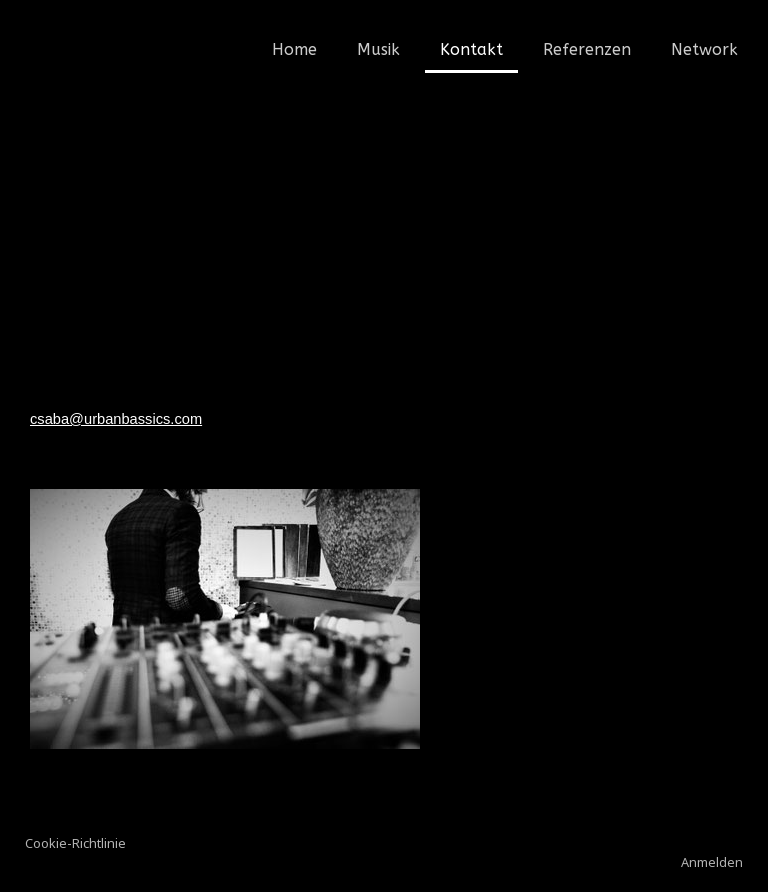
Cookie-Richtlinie (75, 843)
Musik (378, 49)
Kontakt (471, 49)
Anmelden (712, 862)
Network (704, 49)
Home (294, 49)
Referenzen (587, 49)
